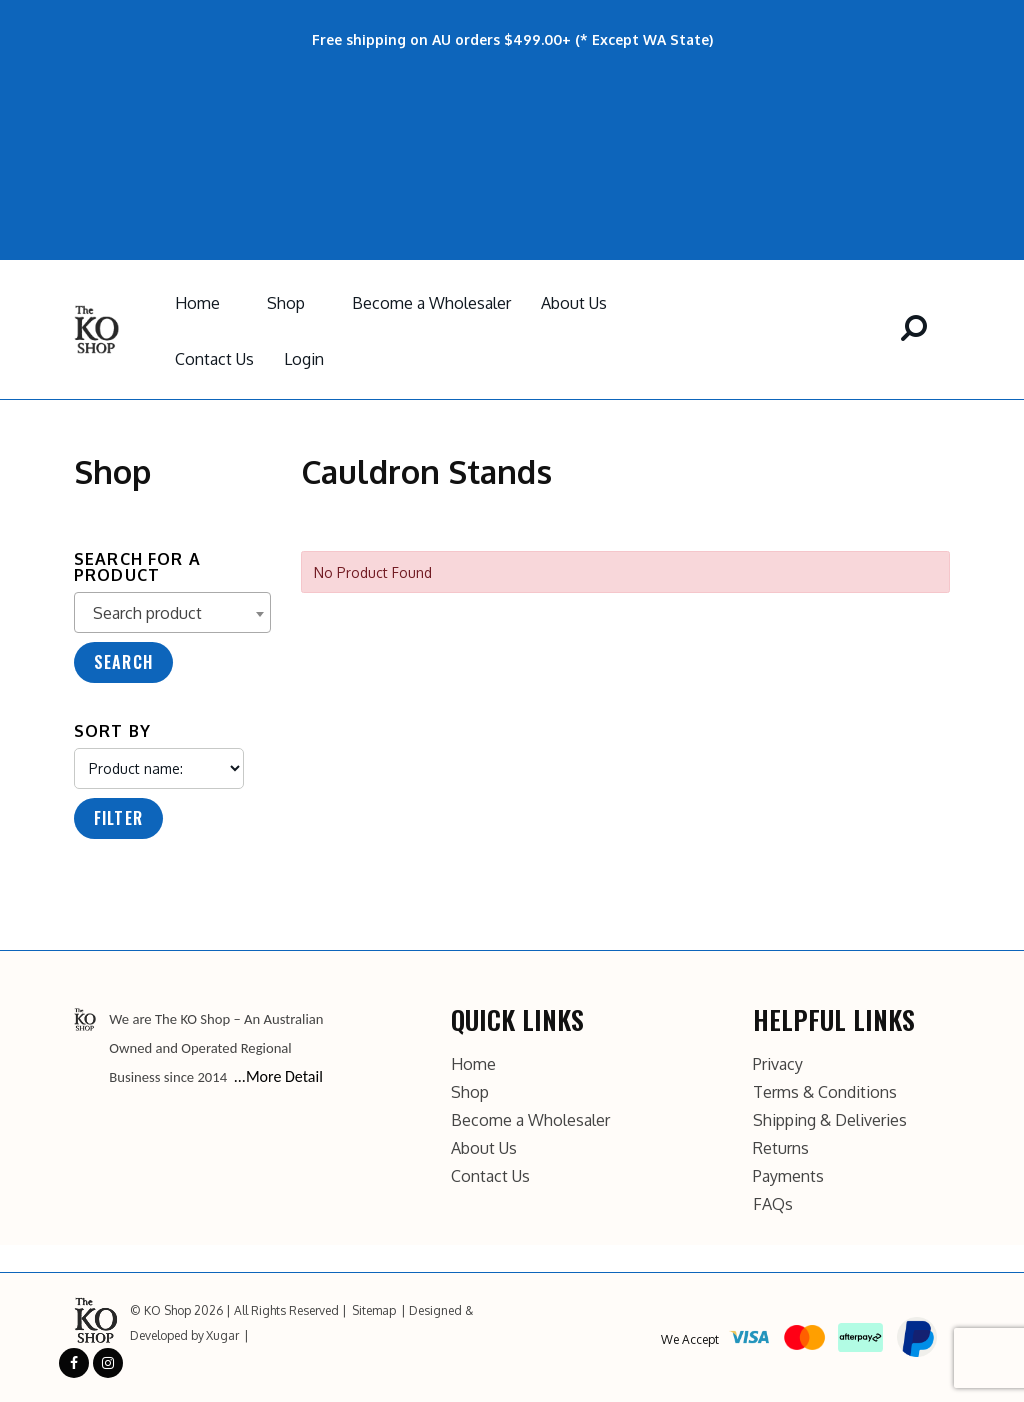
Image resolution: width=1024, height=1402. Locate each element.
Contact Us (214, 359)
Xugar (222, 1335)
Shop (286, 303)
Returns (781, 1148)
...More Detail (278, 1076)
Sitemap (374, 1310)
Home (197, 303)
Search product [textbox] (147, 613)
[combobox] (172, 612)
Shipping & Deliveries (830, 1120)
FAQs (773, 1204)
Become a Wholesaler (431, 303)
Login (304, 359)
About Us (574, 303)
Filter (118, 818)
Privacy (778, 1064)
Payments (788, 1176)
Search (123, 662)
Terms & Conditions (825, 1092)
